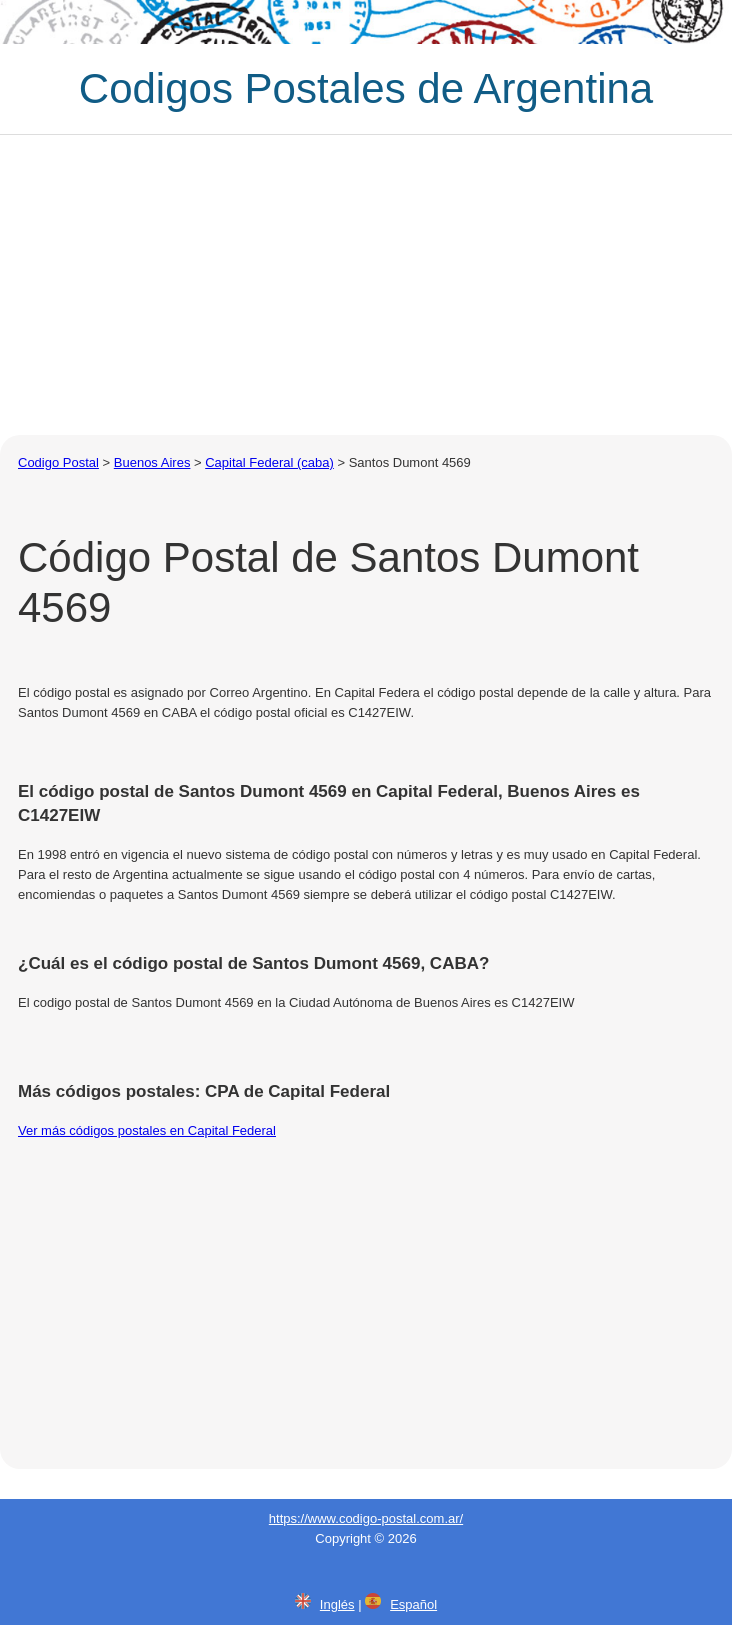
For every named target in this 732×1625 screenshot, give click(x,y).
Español (413, 1604)
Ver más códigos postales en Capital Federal (147, 1130)
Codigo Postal (58, 462)
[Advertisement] (366, 285)
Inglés (337, 1604)
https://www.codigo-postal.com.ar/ (366, 1518)
